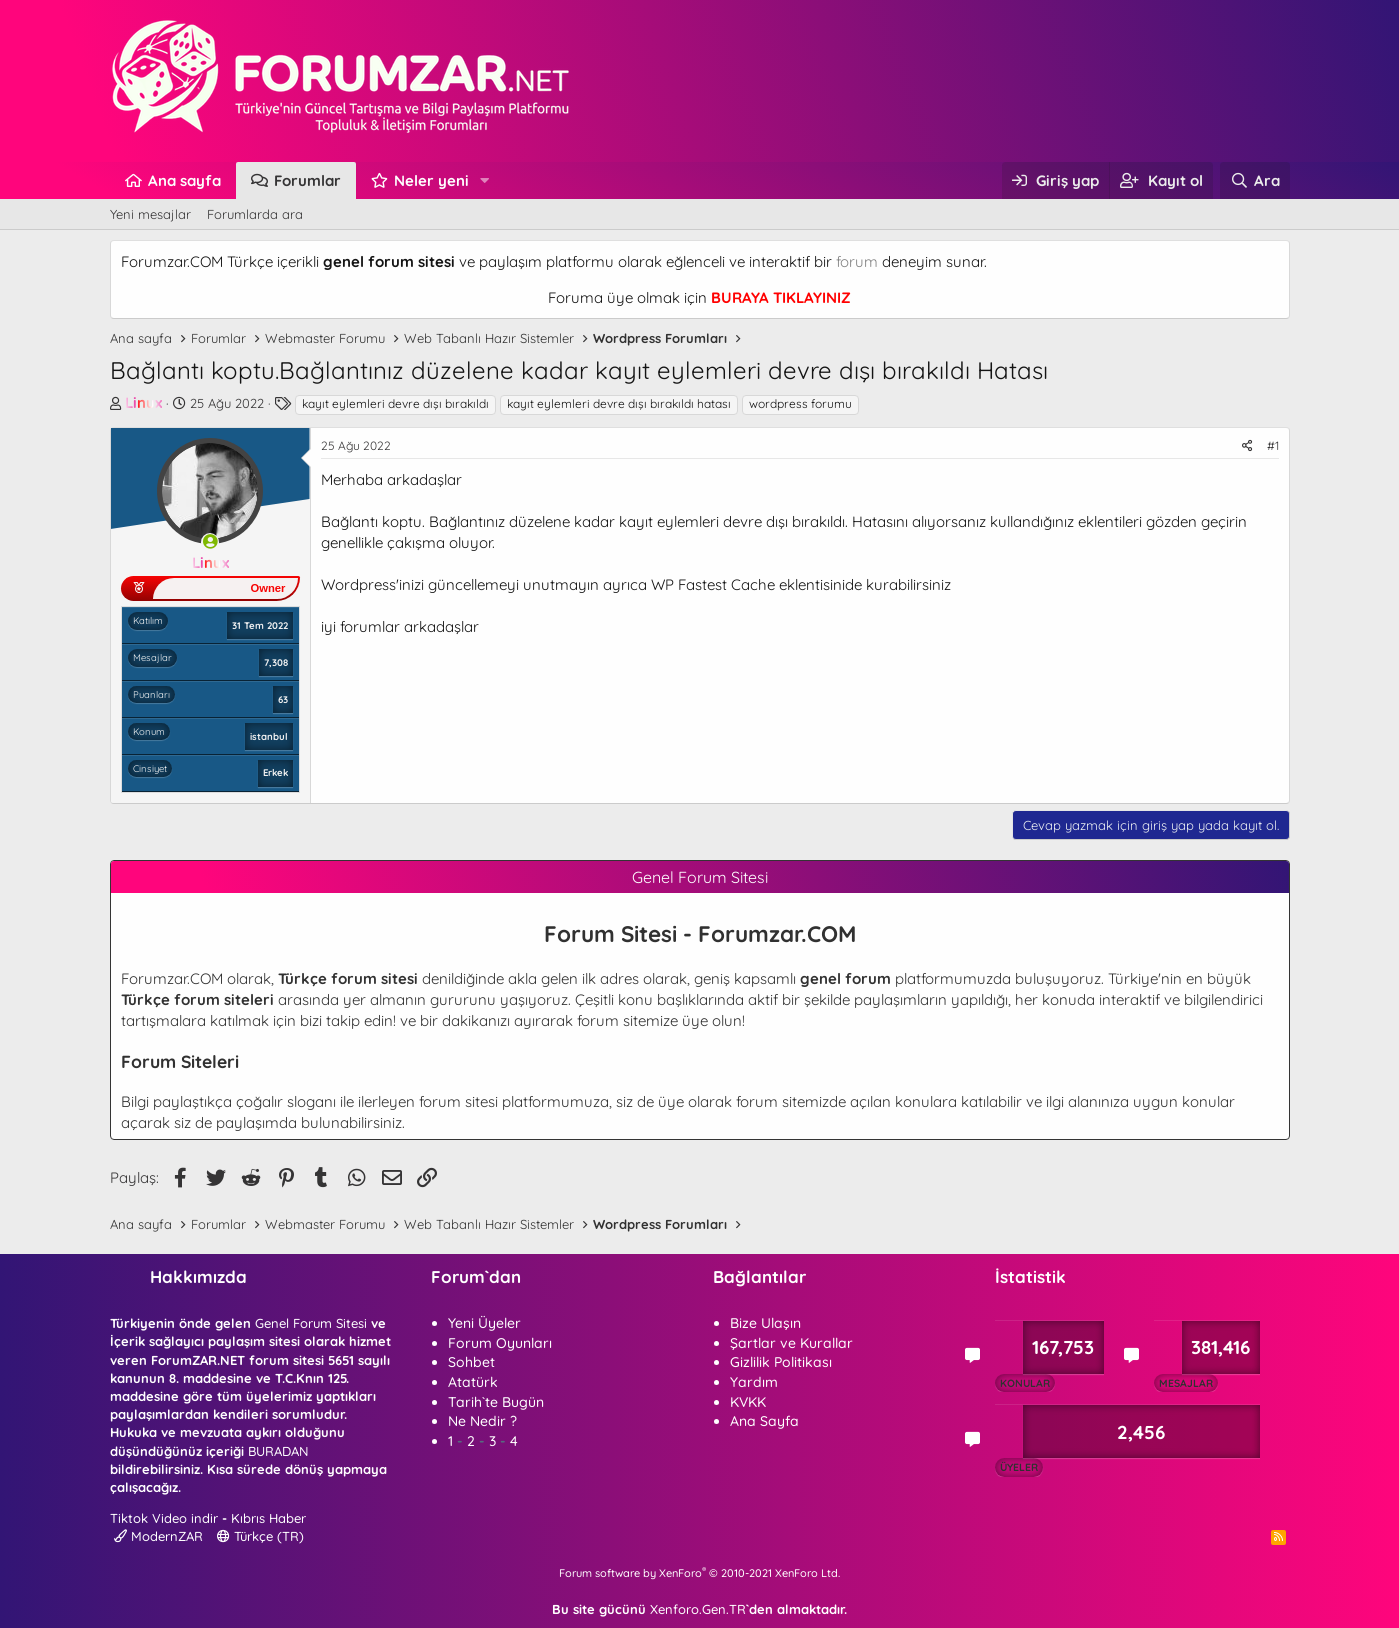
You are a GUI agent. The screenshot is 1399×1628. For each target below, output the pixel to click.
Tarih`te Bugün (496, 1402)
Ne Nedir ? (482, 1421)
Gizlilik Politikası (781, 1362)
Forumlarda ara (255, 214)
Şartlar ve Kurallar (791, 1343)
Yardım (754, 1382)
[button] (484, 180)
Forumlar (307, 180)
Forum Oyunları (500, 1343)
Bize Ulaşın (765, 1323)
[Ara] (1254, 180)
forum (857, 261)
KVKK (748, 1402)
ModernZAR (158, 1536)
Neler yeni (431, 180)
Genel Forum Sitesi (311, 1323)
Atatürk (473, 1382)
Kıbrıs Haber (268, 1518)
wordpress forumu (800, 403)
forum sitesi (458, 1101)
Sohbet (471, 1362)
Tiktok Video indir (164, 1518)
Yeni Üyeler (484, 1323)
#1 (1273, 445)
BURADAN (278, 1451)
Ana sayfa (184, 180)
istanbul (269, 736)
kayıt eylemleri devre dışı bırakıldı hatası (619, 403)
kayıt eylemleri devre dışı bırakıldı (395, 403)
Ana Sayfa (764, 1421)
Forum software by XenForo (699, 1573)
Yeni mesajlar (150, 214)
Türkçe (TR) (260, 1536)
